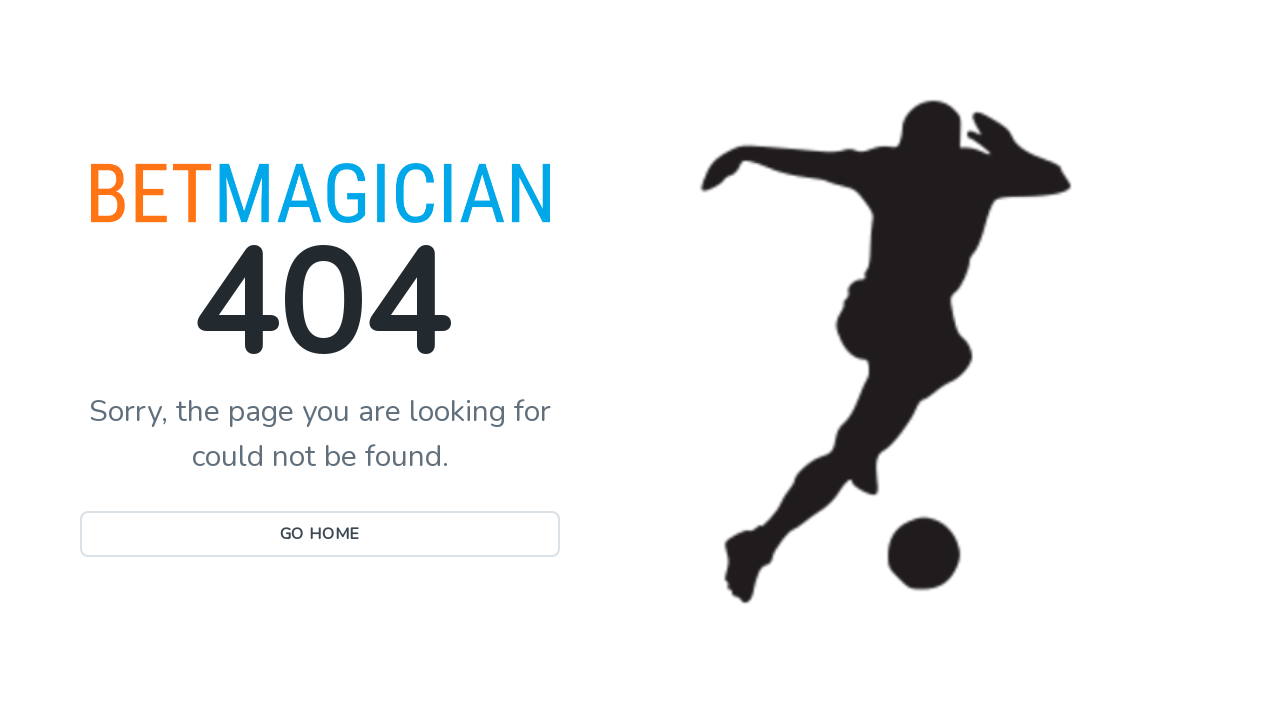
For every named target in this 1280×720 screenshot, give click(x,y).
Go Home (320, 534)
